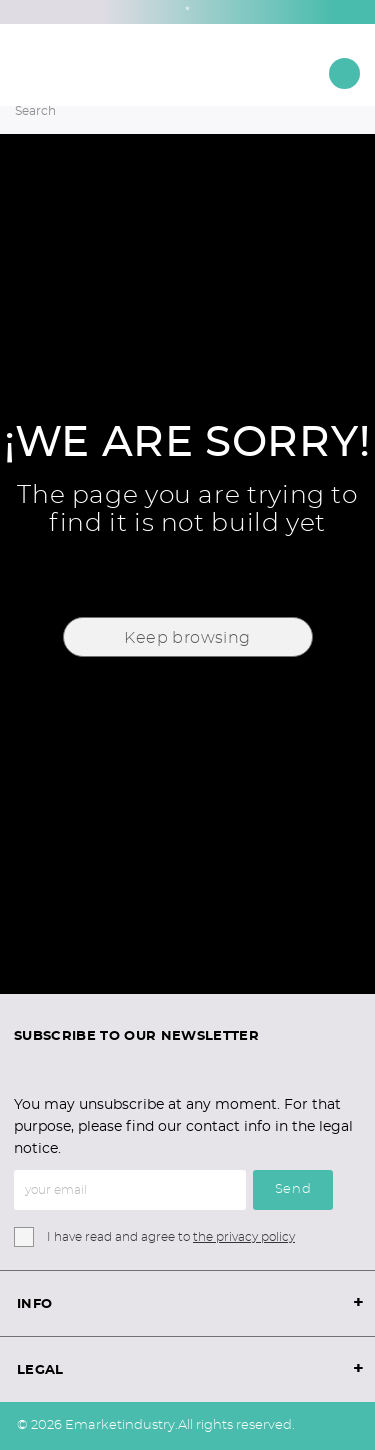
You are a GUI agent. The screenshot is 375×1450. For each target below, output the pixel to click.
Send (293, 1189)
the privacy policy (244, 1237)
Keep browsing (187, 638)
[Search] (160, 111)
